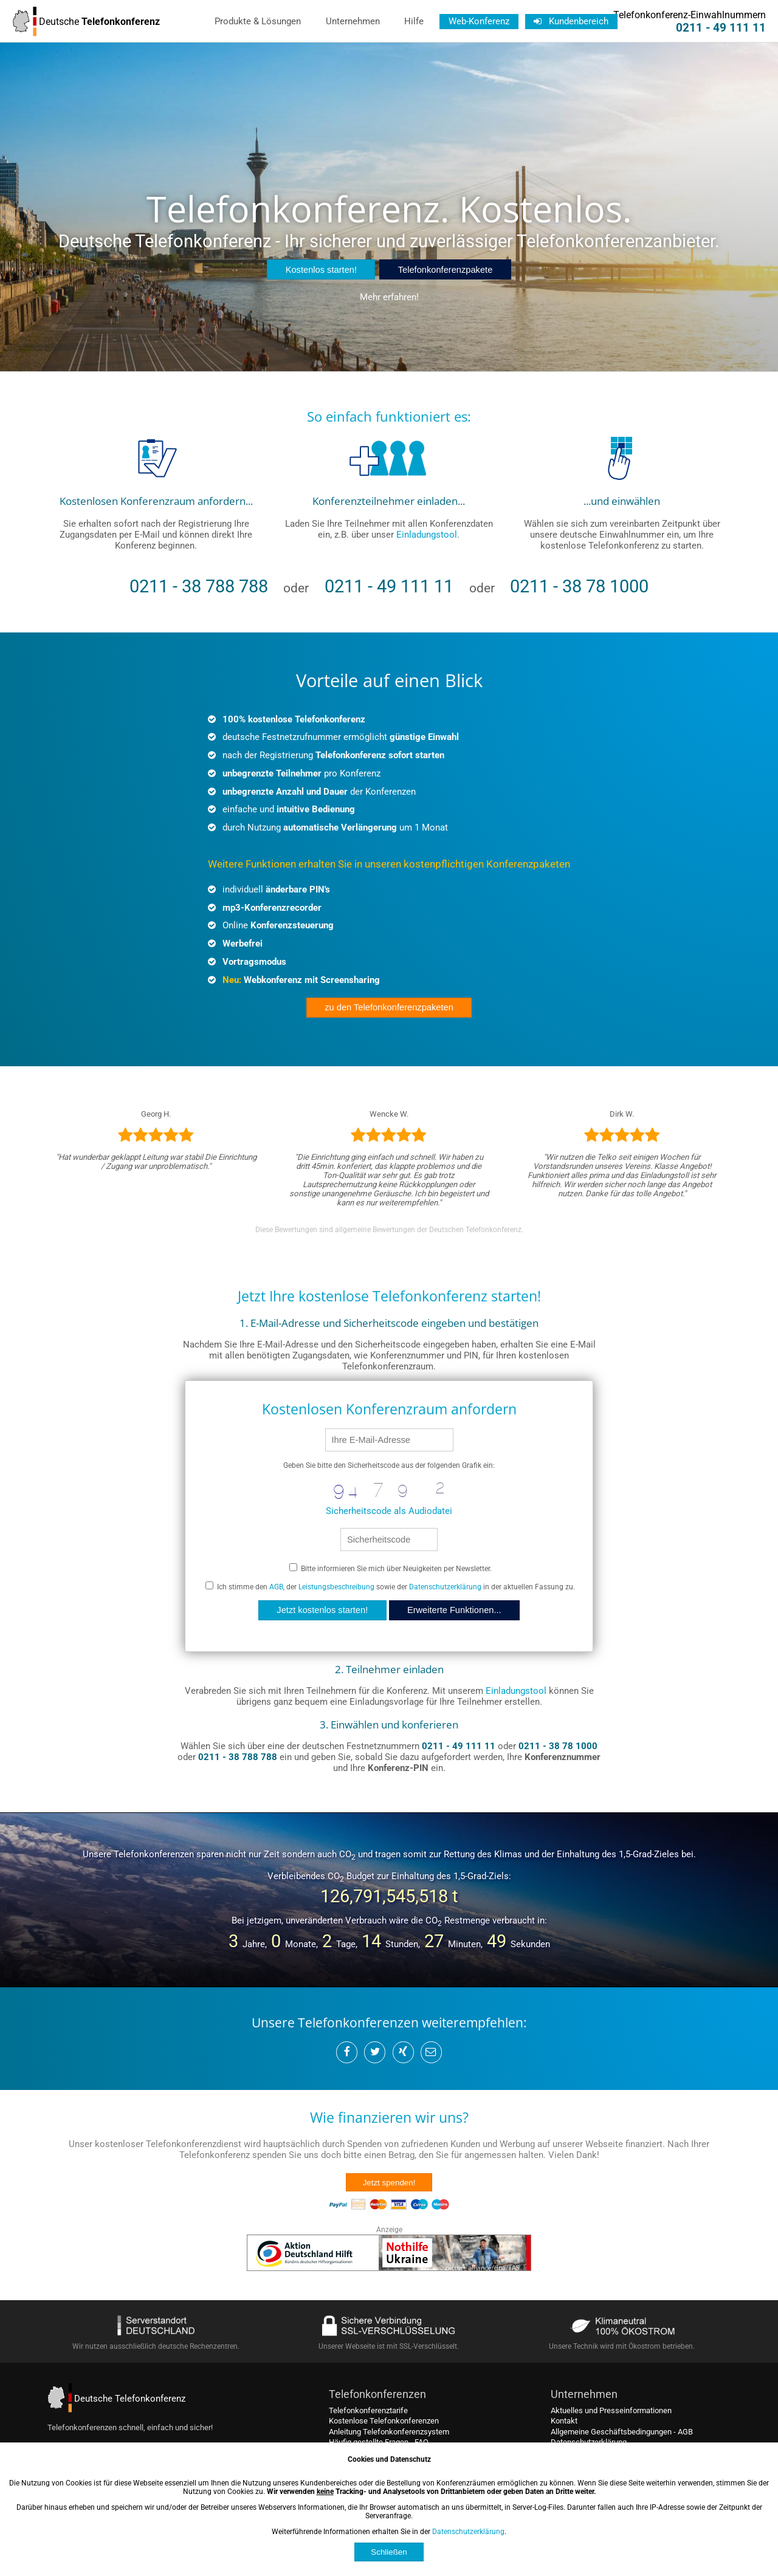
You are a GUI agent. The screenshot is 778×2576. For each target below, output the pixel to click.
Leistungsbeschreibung (336, 1587)
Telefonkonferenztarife (368, 2410)
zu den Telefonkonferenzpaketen (389, 1007)
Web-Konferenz (479, 21)
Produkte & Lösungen (258, 21)
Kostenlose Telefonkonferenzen (384, 2420)
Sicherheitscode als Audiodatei (389, 1511)
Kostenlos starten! (321, 270)
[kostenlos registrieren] (156, 487)
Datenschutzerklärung (445, 1587)
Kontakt (564, 2420)
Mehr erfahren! (389, 297)
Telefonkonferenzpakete (445, 270)
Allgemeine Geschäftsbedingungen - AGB (622, 2431)
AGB (276, 1587)
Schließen (389, 2552)
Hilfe (414, 21)
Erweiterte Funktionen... (454, 1610)
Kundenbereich (571, 21)
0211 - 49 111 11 (721, 28)
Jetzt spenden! (389, 2182)
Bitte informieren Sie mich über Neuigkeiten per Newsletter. (390, 1568)
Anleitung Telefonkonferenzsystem (389, 2431)
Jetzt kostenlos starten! (322, 1610)
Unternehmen (353, 21)
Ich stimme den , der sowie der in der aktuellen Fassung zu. (390, 1587)
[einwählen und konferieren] (622, 487)
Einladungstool (426, 534)
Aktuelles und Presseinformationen (611, 2410)
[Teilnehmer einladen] (388, 487)
